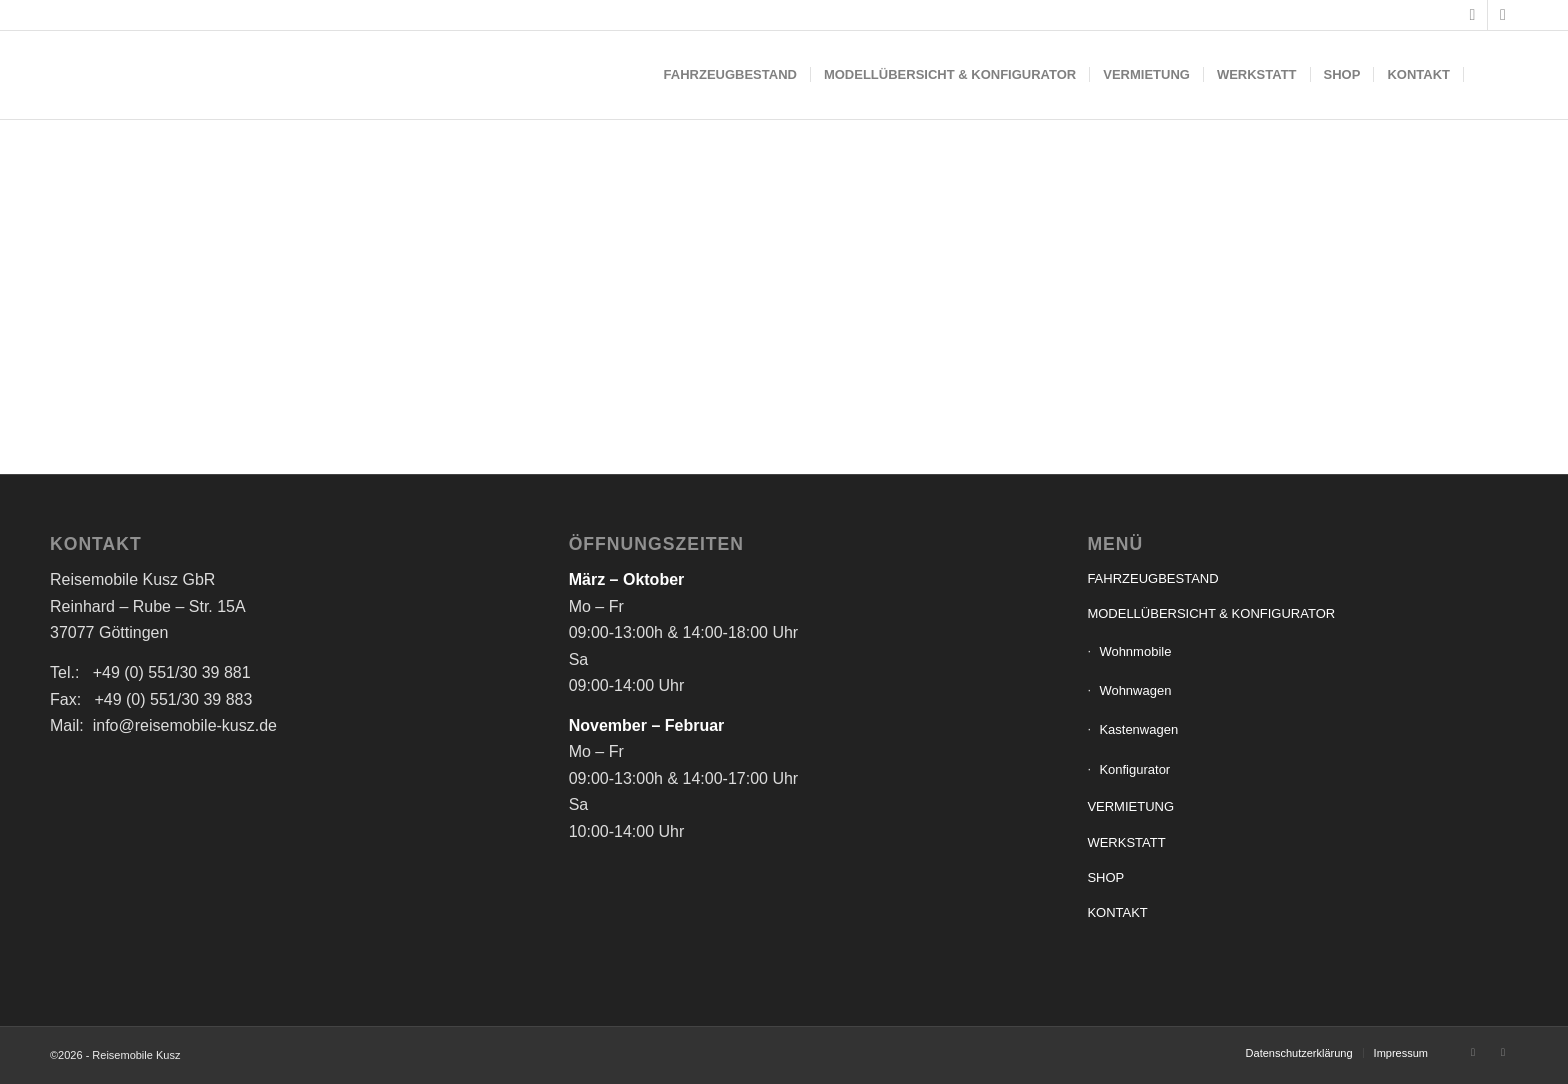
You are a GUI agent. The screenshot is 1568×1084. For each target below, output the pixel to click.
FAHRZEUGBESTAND (1152, 578)
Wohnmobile (1135, 651)
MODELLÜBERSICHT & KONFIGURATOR (1211, 613)
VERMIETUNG (1130, 806)
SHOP (1105, 877)
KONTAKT (1117, 912)
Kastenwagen (1138, 729)
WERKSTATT (1126, 842)
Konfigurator (1134, 769)
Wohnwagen (1135, 690)
